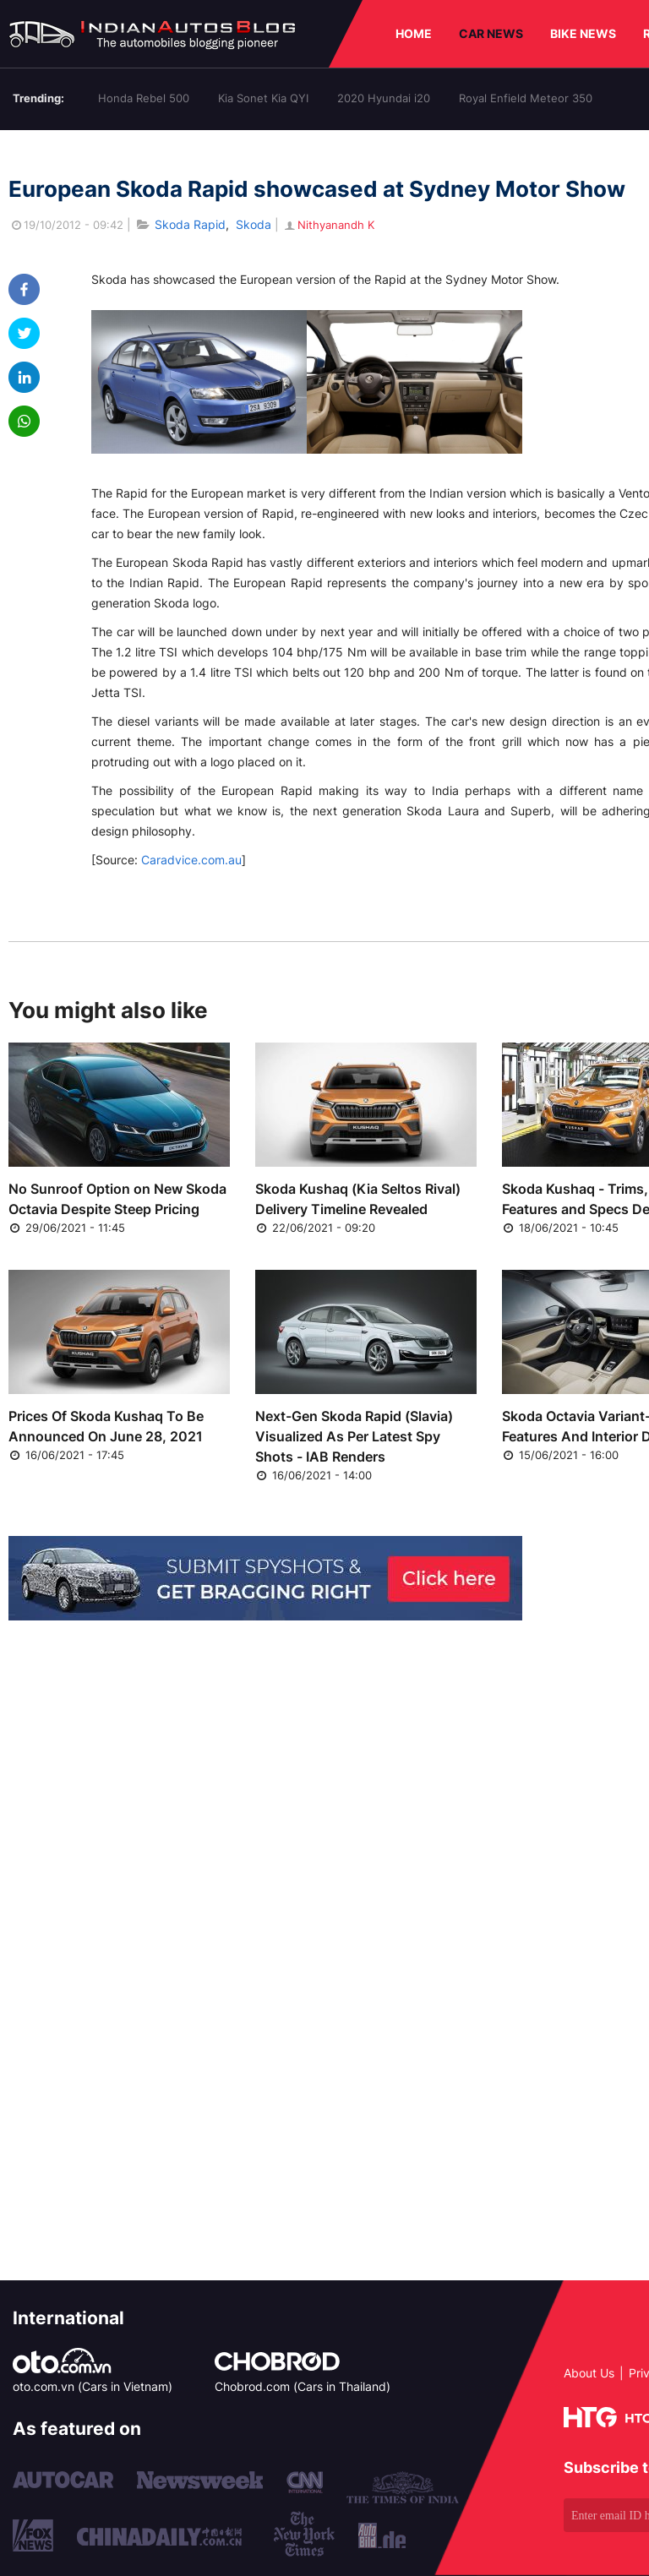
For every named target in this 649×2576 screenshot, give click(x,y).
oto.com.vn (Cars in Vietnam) (92, 2386)
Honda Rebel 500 (143, 98)
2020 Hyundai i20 (383, 98)
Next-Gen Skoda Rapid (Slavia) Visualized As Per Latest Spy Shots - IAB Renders (354, 1436)
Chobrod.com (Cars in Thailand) (302, 2386)
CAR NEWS (491, 33)
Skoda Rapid (190, 224)
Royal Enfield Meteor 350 (525, 98)
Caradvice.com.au (191, 859)
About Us (589, 2373)
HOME (413, 33)
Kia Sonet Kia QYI (263, 98)
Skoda (253, 224)
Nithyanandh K (328, 224)
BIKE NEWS (583, 33)
